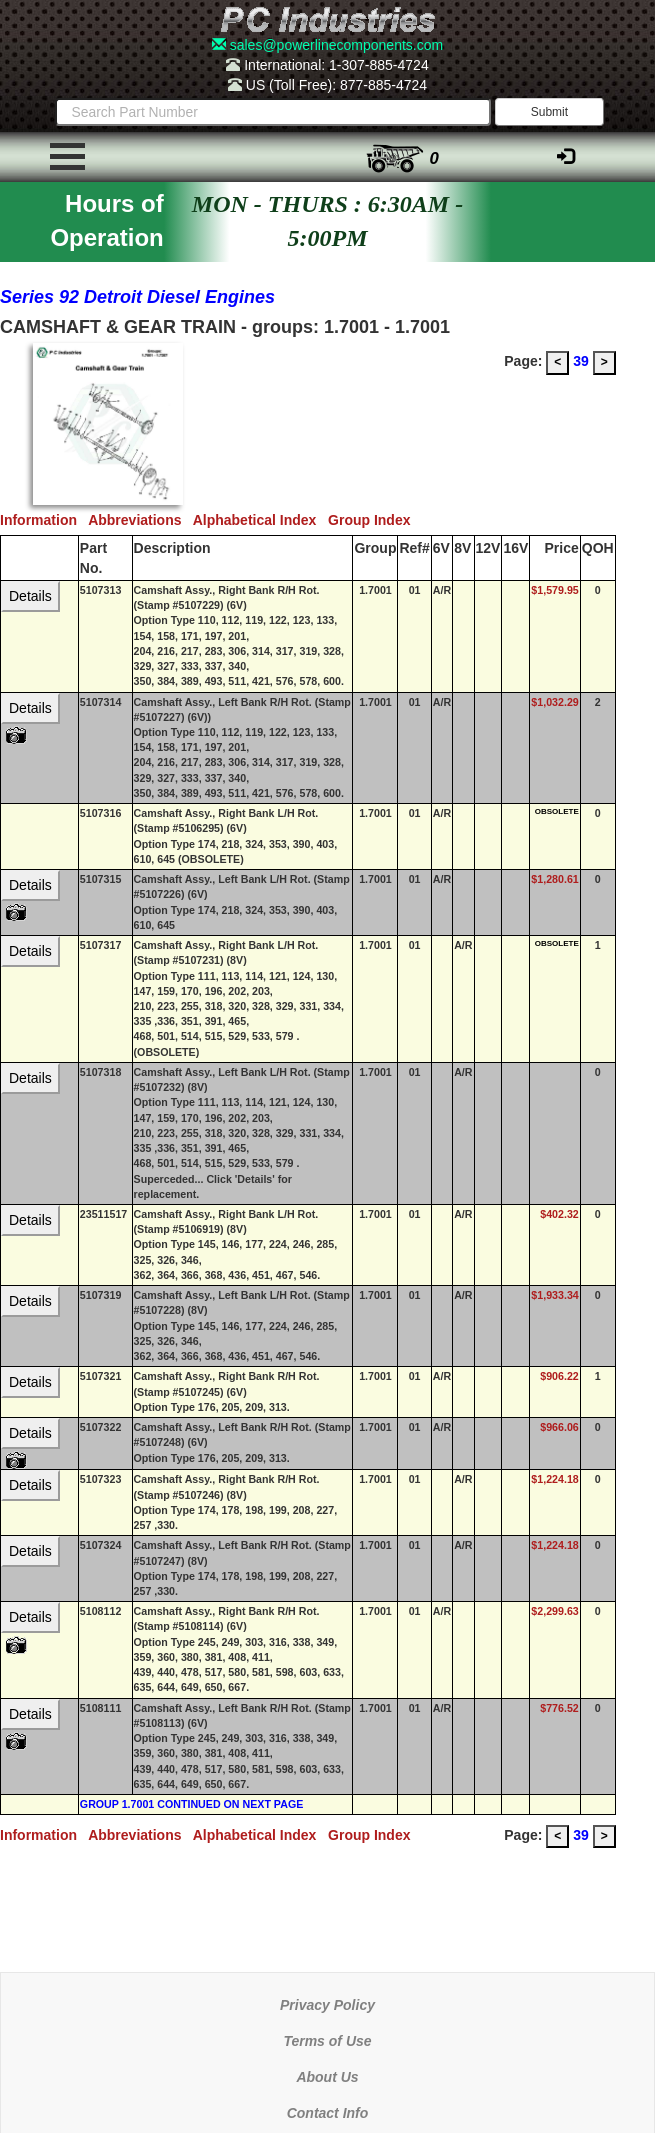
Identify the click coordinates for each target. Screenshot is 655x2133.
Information (44, 520)
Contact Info (328, 2113)
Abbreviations (140, 520)
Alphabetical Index (260, 520)
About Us (327, 2077)
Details (30, 596)
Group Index (373, 520)
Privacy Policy (327, 2005)
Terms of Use (327, 2041)
